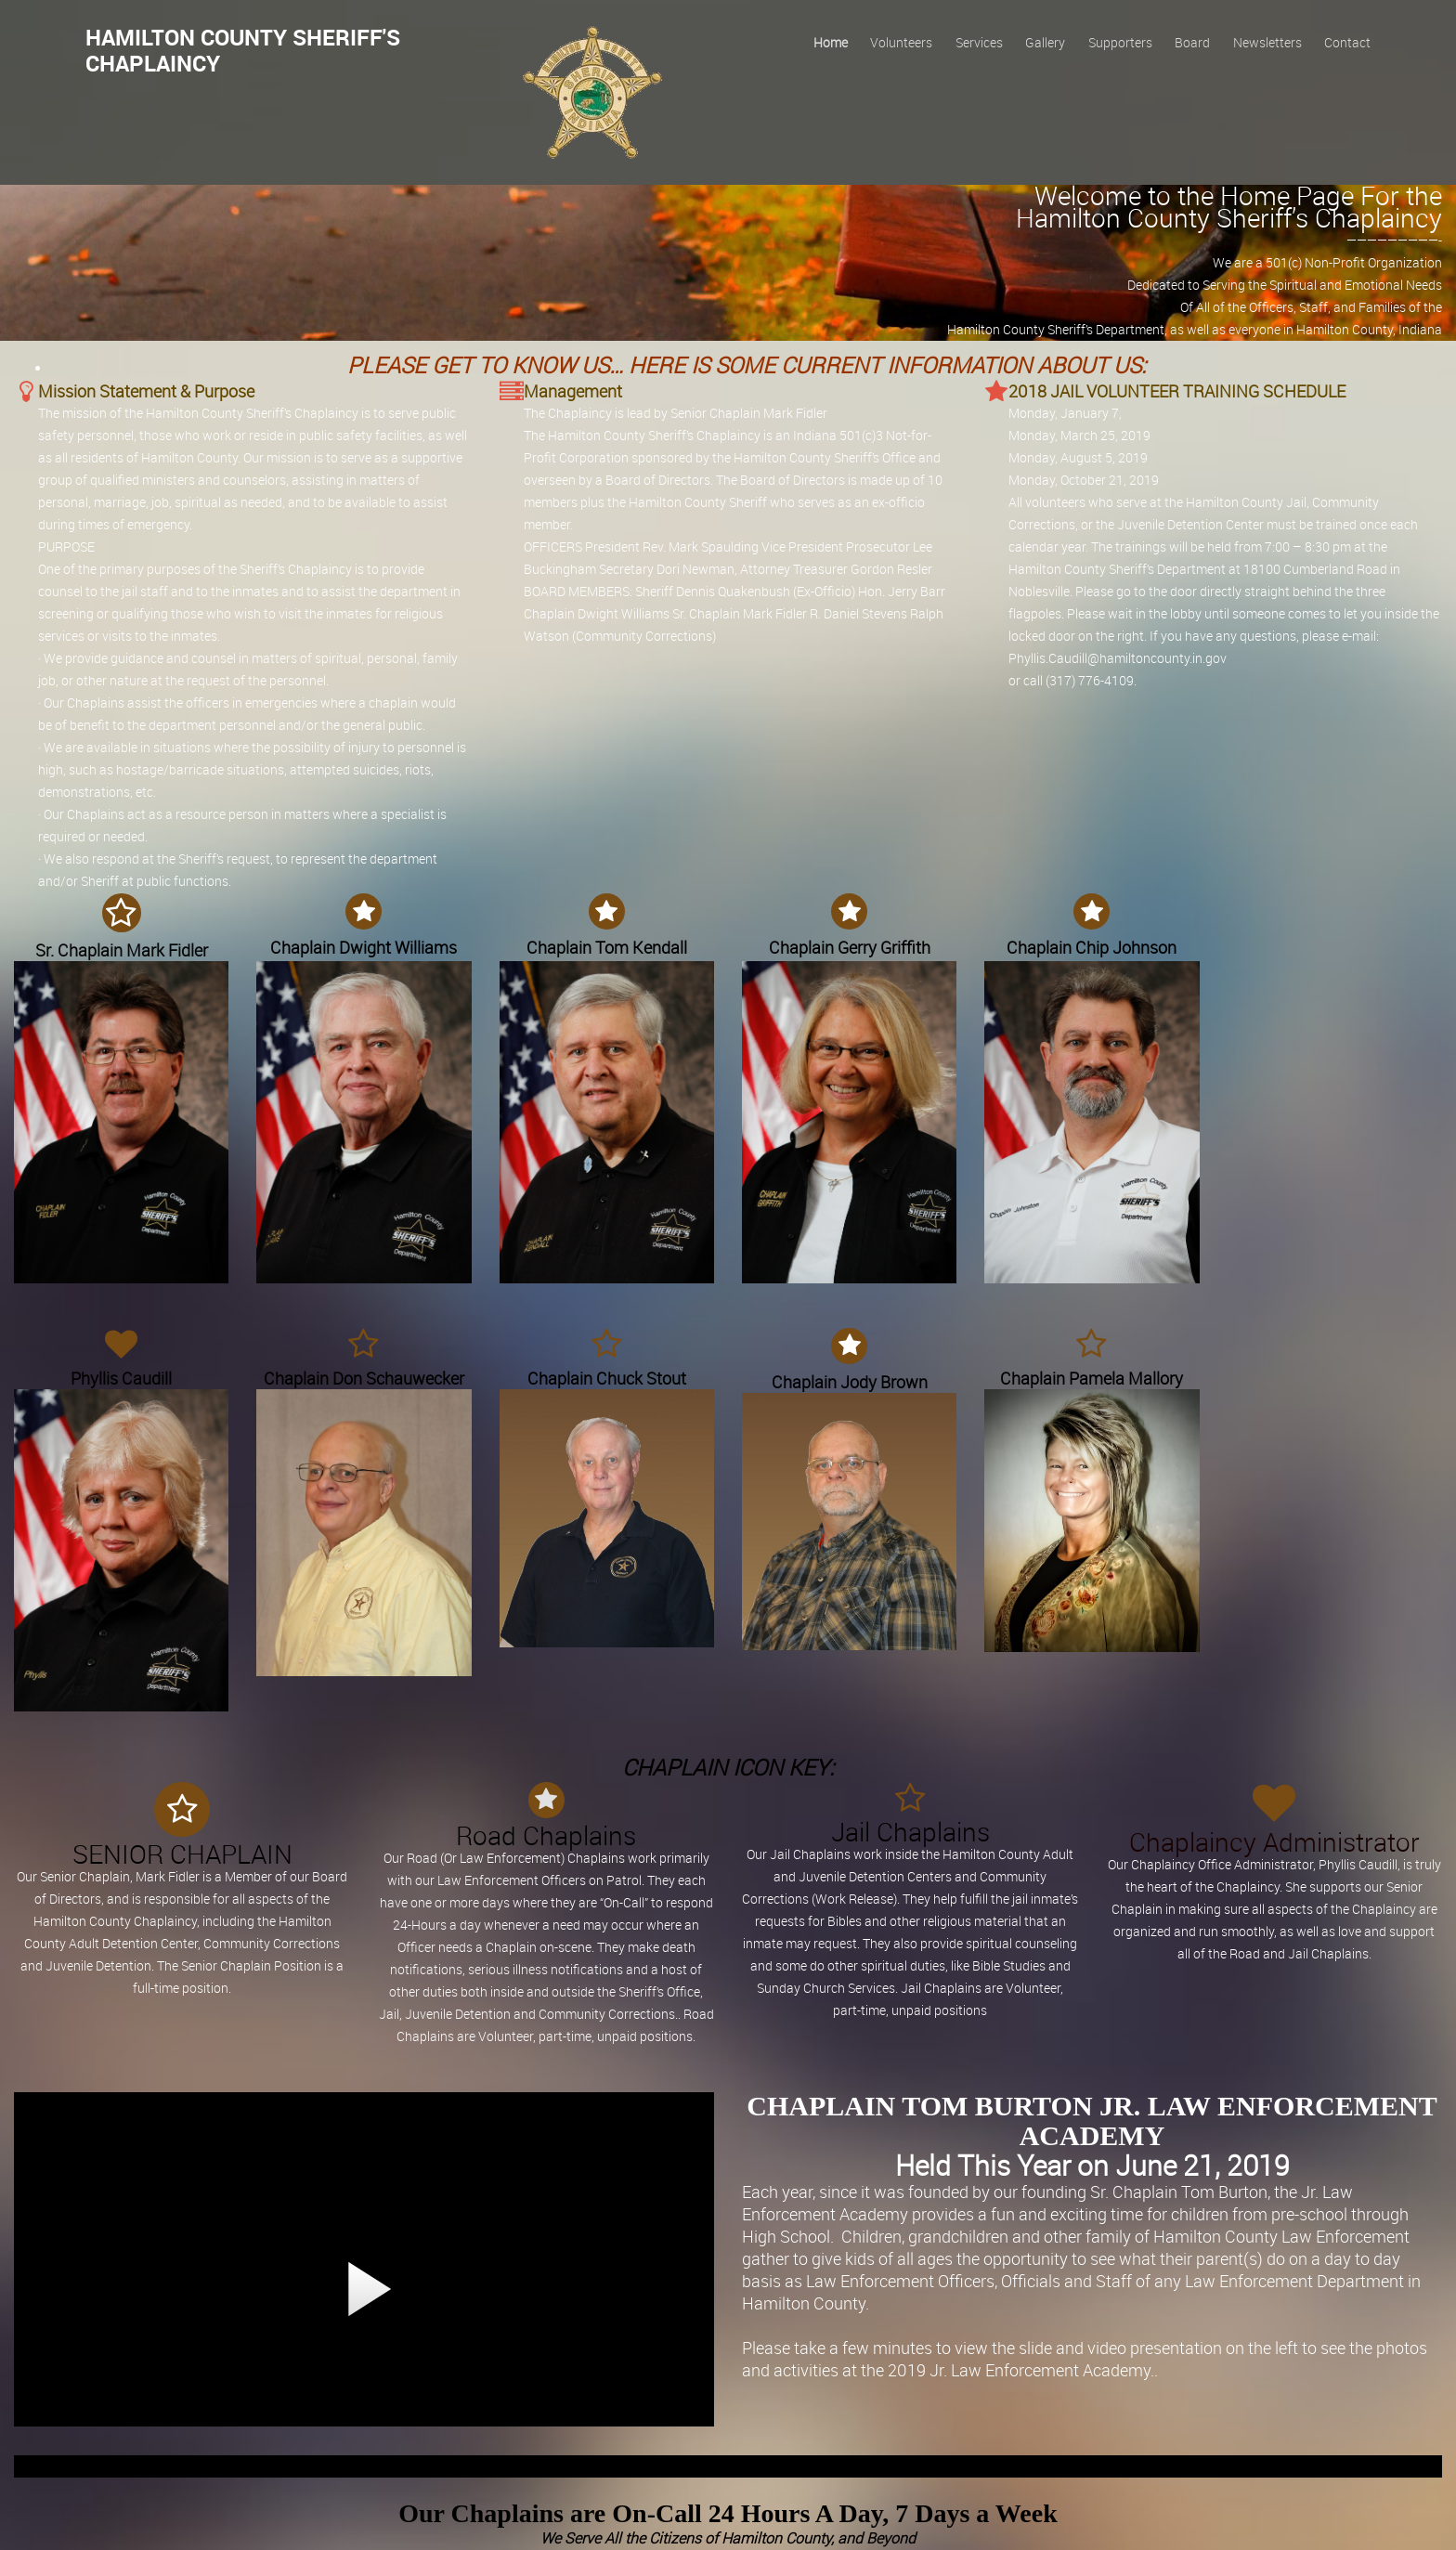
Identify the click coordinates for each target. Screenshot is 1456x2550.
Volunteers (901, 42)
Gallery (1045, 42)
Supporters (1120, 42)
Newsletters (1267, 42)
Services (979, 42)
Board (1192, 42)
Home (830, 42)
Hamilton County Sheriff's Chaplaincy (242, 50)
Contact (1347, 42)
